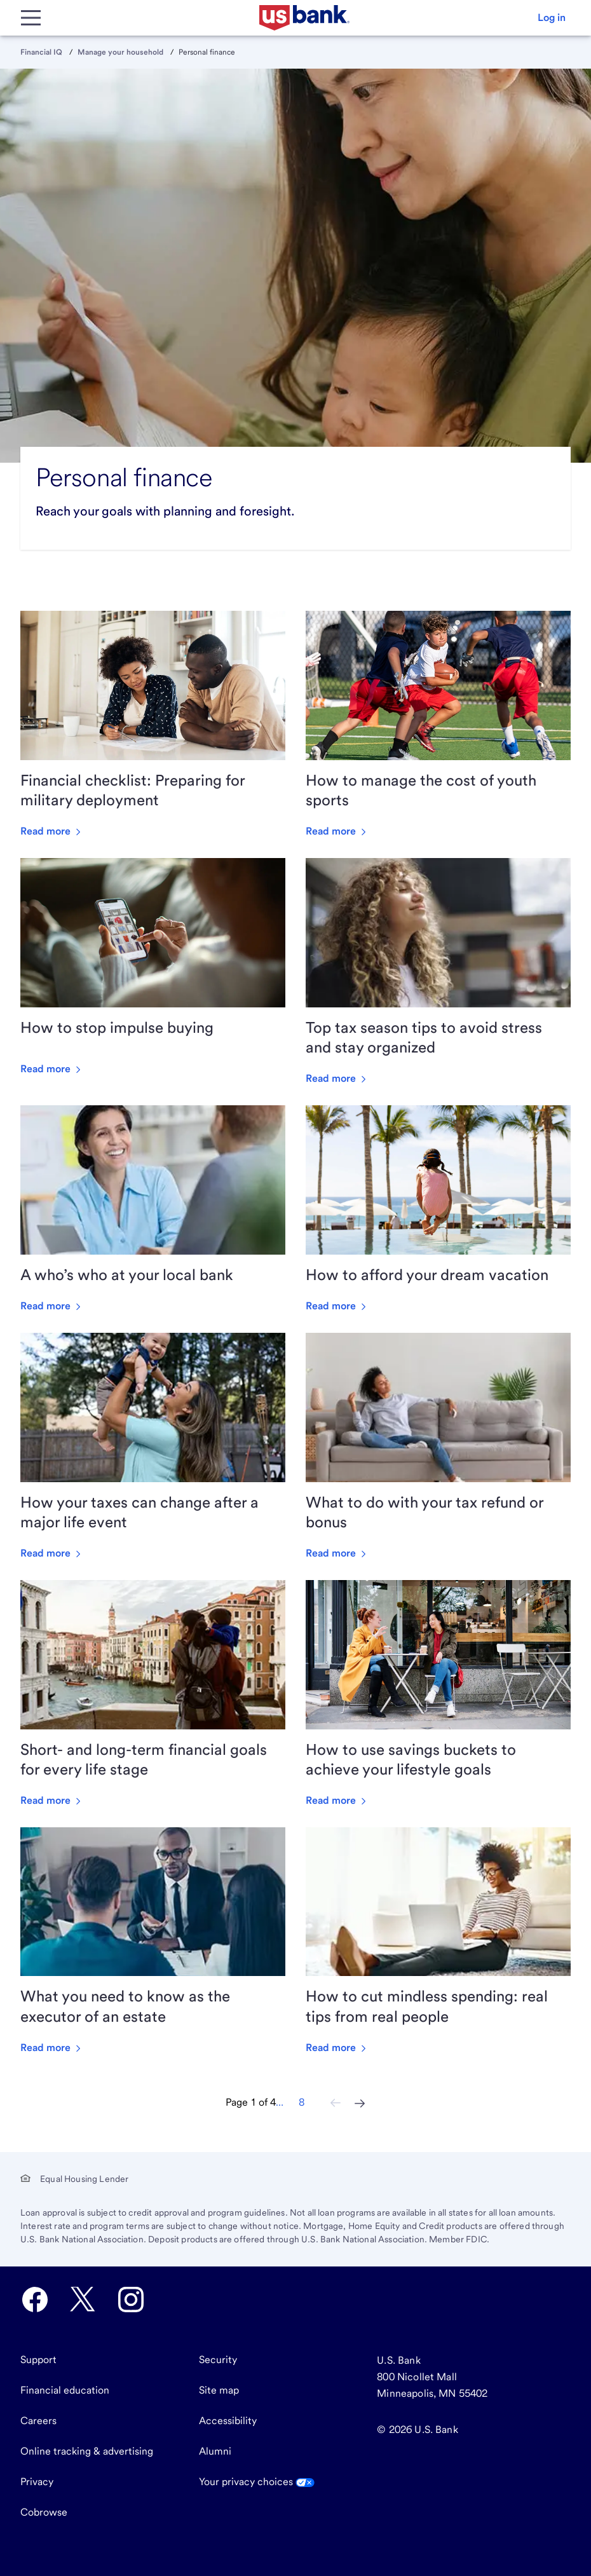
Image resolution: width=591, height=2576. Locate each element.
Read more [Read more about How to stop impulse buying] (51, 1069)
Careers (38, 2421)
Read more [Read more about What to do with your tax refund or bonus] (337, 1553)
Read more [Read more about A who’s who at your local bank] (51, 1306)
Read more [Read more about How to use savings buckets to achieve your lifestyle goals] (337, 1800)
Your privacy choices (257, 2482)
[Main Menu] (30, 18)
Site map (219, 2390)
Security (218, 2360)
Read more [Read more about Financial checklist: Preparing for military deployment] (51, 831)
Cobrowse (43, 2512)
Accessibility (228, 2421)
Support (38, 2360)
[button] (552, 17)
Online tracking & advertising (86, 2451)
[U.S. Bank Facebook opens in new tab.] (35, 2299)
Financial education (64, 2390)
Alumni (215, 2451)
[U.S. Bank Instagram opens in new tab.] (131, 2299)
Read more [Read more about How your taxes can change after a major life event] (51, 1553)
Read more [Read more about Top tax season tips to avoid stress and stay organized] (337, 1078)
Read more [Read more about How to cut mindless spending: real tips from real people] (337, 2047)
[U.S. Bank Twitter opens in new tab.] (82, 2299)
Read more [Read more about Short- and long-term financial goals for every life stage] (51, 1800)
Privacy (36, 2482)
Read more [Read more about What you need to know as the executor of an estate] (51, 2047)
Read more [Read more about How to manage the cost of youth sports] (337, 831)
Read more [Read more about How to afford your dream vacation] (337, 1306)
